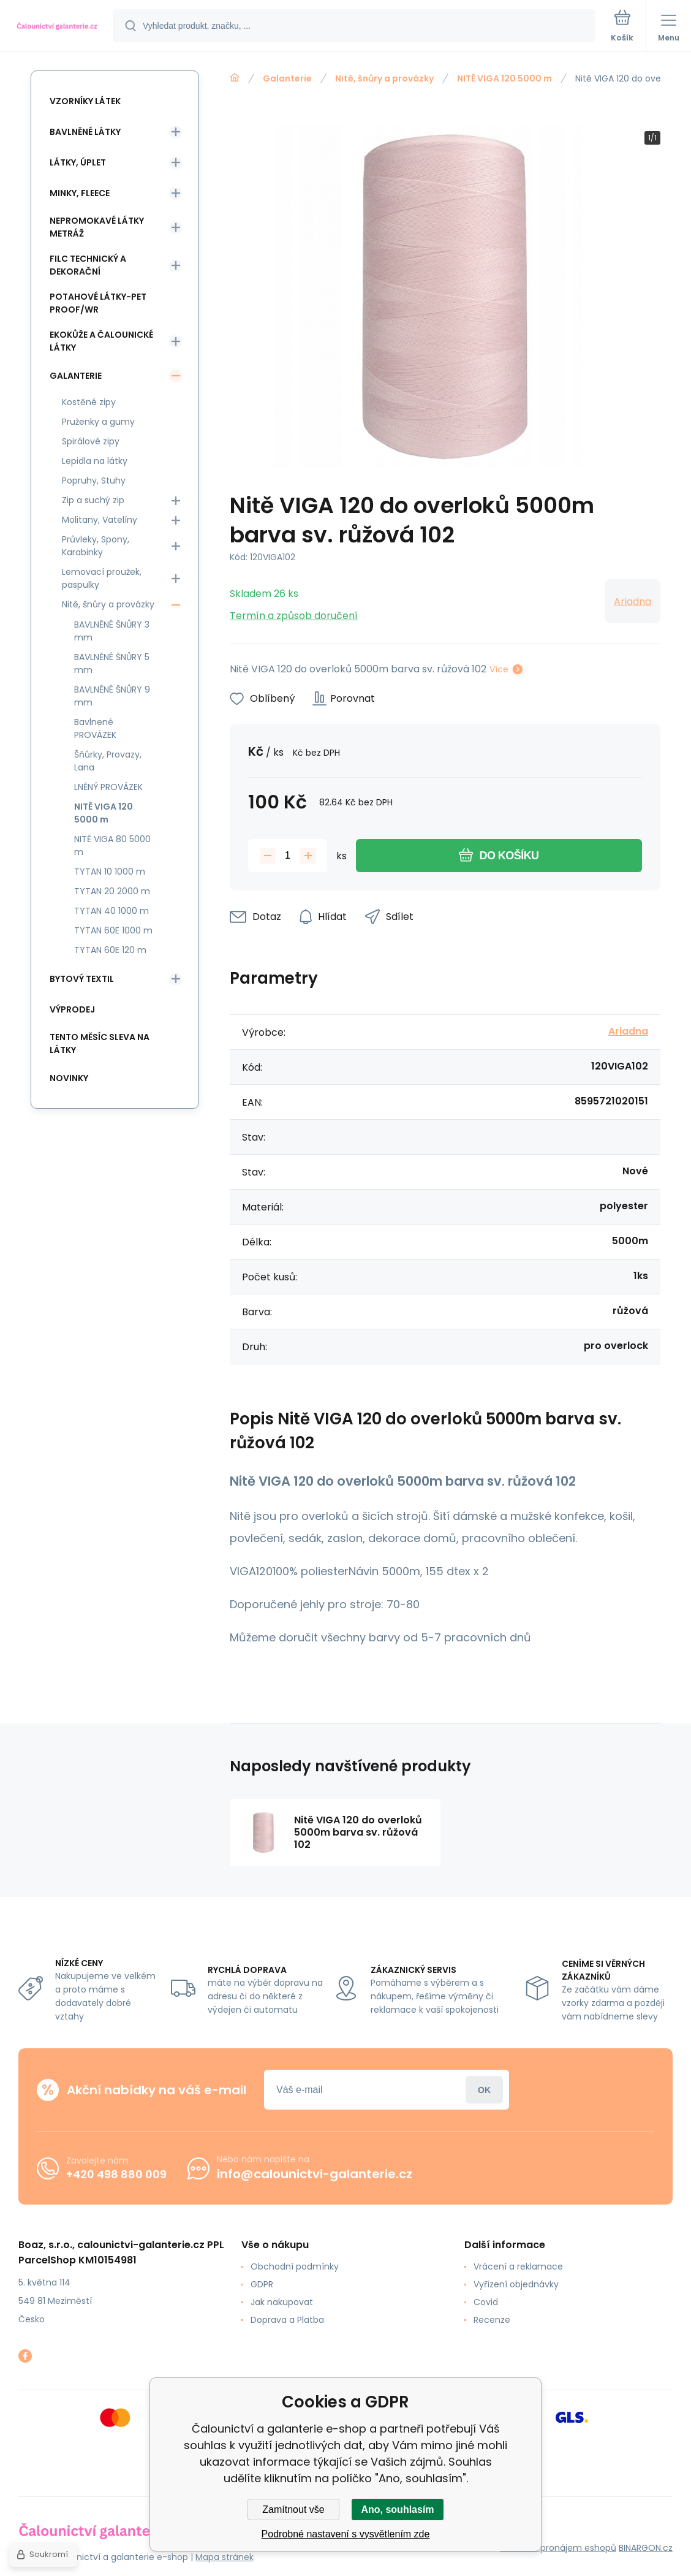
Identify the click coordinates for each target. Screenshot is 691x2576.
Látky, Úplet (78, 162)
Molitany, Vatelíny (99, 520)
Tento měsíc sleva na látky (99, 1043)
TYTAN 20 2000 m (112, 891)
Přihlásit (484, 2089)
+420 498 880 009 (116, 2174)
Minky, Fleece (80, 193)
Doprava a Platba (287, 2320)
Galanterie (287, 78)
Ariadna (632, 602)
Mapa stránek (224, 2557)
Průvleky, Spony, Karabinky (95, 545)
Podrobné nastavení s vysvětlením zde (346, 2534)
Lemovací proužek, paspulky (102, 578)
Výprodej (72, 1009)
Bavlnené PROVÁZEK (95, 728)
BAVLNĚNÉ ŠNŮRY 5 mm (111, 663)
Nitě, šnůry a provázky (384, 78)
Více (498, 669)
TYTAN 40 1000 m (111, 911)
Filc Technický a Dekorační (88, 265)
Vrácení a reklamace (518, 2266)
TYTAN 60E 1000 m (113, 930)
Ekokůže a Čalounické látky (101, 341)
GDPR (262, 2284)
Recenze (492, 2320)
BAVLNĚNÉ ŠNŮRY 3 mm (111, 631)
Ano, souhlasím (397, 2509)
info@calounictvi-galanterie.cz (314, 2174)
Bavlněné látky (85, 132)
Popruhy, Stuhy (94, 480)
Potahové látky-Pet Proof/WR (98, 303)
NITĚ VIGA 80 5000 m (112, 845)
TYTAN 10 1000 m (109, 871)
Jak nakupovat (282, 2302)
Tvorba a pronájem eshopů (558, 2548)
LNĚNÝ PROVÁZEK (108, 787)
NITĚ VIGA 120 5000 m (504, 78)
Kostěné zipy (89, 402)
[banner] (57, 26)
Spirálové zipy (90, 441)
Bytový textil (82, 979)
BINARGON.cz (646, 2548)
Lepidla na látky (94, 461)
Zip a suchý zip (93, 500)
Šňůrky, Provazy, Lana (108, 760)
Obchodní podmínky (295, 2266)
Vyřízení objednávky (516, 2284)
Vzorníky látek (85, 101)
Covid (486, 2302)
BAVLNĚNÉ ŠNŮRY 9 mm (112, 696)
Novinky (69, 1078)
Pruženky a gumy (98, 422)
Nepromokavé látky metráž (97, 227)
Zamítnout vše (293, 2509)
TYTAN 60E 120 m (110, 950)
